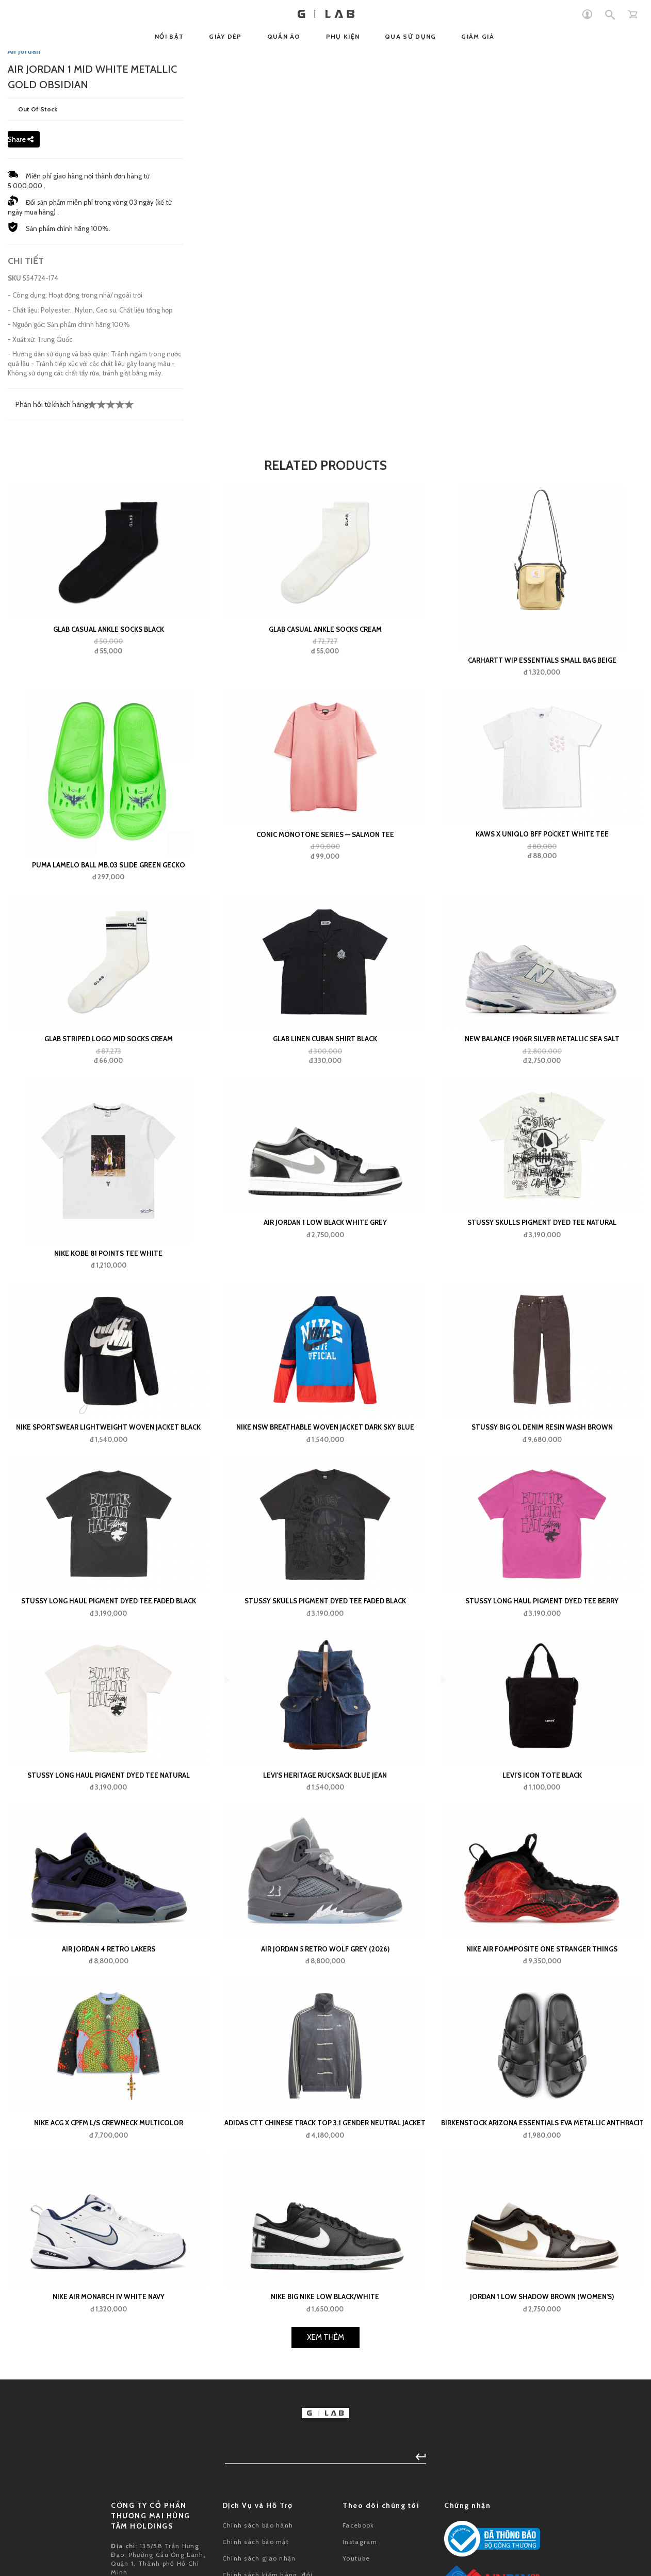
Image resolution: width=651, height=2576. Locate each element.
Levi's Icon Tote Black (542, 2017)
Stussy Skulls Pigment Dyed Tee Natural (541, 1465)
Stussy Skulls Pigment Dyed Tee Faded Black (325, 1844)
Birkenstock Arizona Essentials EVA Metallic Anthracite (541, 2365)
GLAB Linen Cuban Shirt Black (325, 1281)
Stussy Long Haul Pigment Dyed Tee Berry (542, 1844)
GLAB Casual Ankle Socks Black (108, 871)
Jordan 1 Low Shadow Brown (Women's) (542, 2539)
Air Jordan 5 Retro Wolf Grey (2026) (325, 2191)
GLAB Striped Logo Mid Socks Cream (108, 1281)
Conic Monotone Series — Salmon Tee (325, 1077)
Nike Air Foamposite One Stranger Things (541, 2191)
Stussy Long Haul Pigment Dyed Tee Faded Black (108, 1844)
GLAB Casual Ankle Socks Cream (325, 871)
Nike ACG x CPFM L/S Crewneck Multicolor (108, 2365)
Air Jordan (24, 293)
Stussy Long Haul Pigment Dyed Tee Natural (108, 2017)
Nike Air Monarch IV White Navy (109, 2539)
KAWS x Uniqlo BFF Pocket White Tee (542, 1076)
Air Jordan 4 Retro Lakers (108, 2191)
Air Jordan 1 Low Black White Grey (325, 1465)
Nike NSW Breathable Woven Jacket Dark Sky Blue (325, 1669)
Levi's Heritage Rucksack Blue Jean (325, 2017)
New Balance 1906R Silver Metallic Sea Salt (542, 1281)
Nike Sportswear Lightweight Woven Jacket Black (108, 1669)
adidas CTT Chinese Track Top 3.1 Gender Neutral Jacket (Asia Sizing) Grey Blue (325, 2365)
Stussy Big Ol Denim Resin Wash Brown (542, 1669)
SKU (14, 520)
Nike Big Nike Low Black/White (325, 2539)
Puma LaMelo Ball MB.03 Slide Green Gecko (108, 1107)
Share (21, 381)
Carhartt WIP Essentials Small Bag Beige (542, 902)
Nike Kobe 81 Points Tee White (108, 1495)
